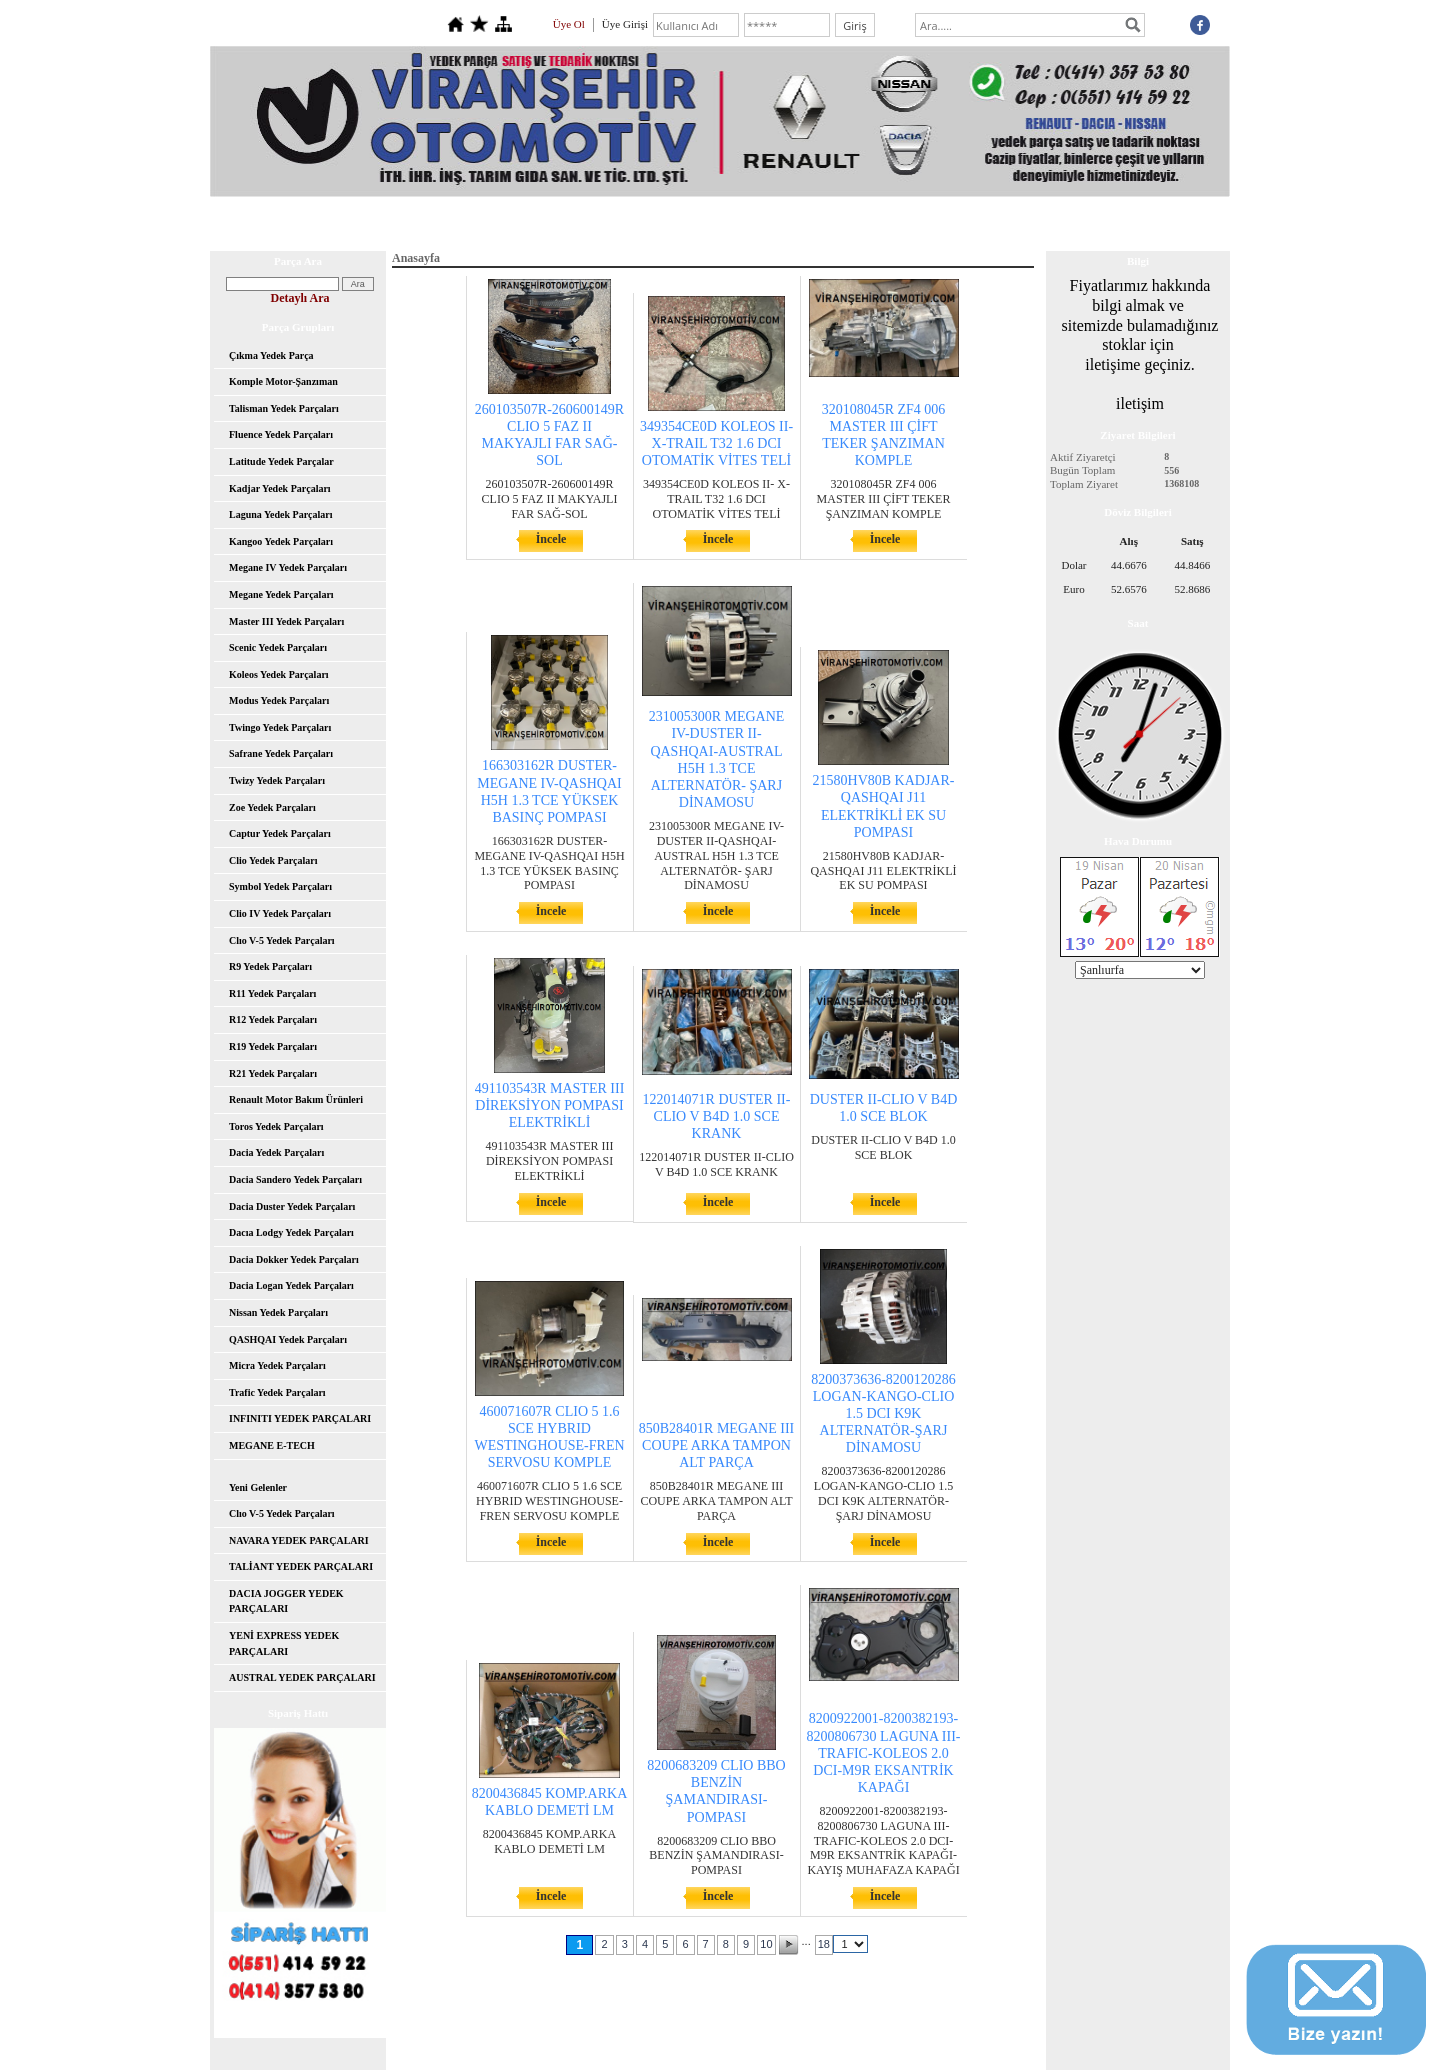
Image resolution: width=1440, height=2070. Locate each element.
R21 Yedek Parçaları (273, 1073)
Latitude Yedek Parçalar (281, 461)
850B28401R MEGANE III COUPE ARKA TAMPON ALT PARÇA (717, 1445)
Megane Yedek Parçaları (281, 594)
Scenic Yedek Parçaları (278, 647)
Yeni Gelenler (258, 1487)
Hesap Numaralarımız (935, 223)
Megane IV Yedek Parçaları (288, 567)
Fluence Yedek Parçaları (281, 434)
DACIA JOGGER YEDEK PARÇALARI (286, 1601)
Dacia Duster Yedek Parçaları (292, 1206)
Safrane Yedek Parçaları (281, 753)
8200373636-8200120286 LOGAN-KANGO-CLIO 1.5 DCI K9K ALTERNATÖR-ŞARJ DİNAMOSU (883, 1414)
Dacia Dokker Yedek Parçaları (294, 1259)
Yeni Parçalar (589, 223)
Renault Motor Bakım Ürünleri (296, 1099)
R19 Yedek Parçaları (273, 1046)
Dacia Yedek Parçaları (276, 1152)
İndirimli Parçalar (703, 223)
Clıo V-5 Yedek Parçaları (282, 940)
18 (824, 1944)
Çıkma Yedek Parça (271, 355)
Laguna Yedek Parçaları (281, 514)
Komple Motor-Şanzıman (283, 381)
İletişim (1044, 223)
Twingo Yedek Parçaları (280, 727)
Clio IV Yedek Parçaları (280, 913)
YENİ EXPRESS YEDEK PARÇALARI (284, 1643)
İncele (551, 539)
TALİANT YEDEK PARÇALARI (301, 1566)
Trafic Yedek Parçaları (277, 1392)
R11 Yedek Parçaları (272, 993)
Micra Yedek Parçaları (277, 1365)
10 (766, 1944)
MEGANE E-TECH (272, 1445)
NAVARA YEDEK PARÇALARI (299, 1540)
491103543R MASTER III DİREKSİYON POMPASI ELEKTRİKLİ (550, 1105)
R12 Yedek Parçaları (273, 1019)
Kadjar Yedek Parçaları (280, 488)
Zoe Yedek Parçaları (272, 807)
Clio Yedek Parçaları (273, 860)
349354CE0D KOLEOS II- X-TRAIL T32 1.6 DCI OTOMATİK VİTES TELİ (716, 443)
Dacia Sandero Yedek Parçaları (295, 1179)
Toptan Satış (815, 223)
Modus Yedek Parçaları (279, 700)
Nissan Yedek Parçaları (278, 1312)
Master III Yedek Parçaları (286, 621)
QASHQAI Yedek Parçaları (288, 1339)
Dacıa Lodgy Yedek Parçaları (291, 1232)
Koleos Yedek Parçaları (279, 674)
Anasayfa (399, 223)
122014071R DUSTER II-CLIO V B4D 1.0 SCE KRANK (717, 1116)
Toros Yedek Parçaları (276, 1126)
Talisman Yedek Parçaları (284, 408)
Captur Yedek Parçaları (280, 833)
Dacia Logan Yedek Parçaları (291, 1285)
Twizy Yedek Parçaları (277, 780)
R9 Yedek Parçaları (270, 966)
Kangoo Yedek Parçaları (281, 541)
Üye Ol (569, 24)
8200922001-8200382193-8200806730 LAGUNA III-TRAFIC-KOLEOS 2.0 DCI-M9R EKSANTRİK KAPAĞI (884, 1753)
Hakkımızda (489, 223)
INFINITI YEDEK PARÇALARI (300, 1418)
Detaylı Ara (300, 298)
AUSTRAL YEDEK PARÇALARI (302, 1677)
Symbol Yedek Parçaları (280, 886)
